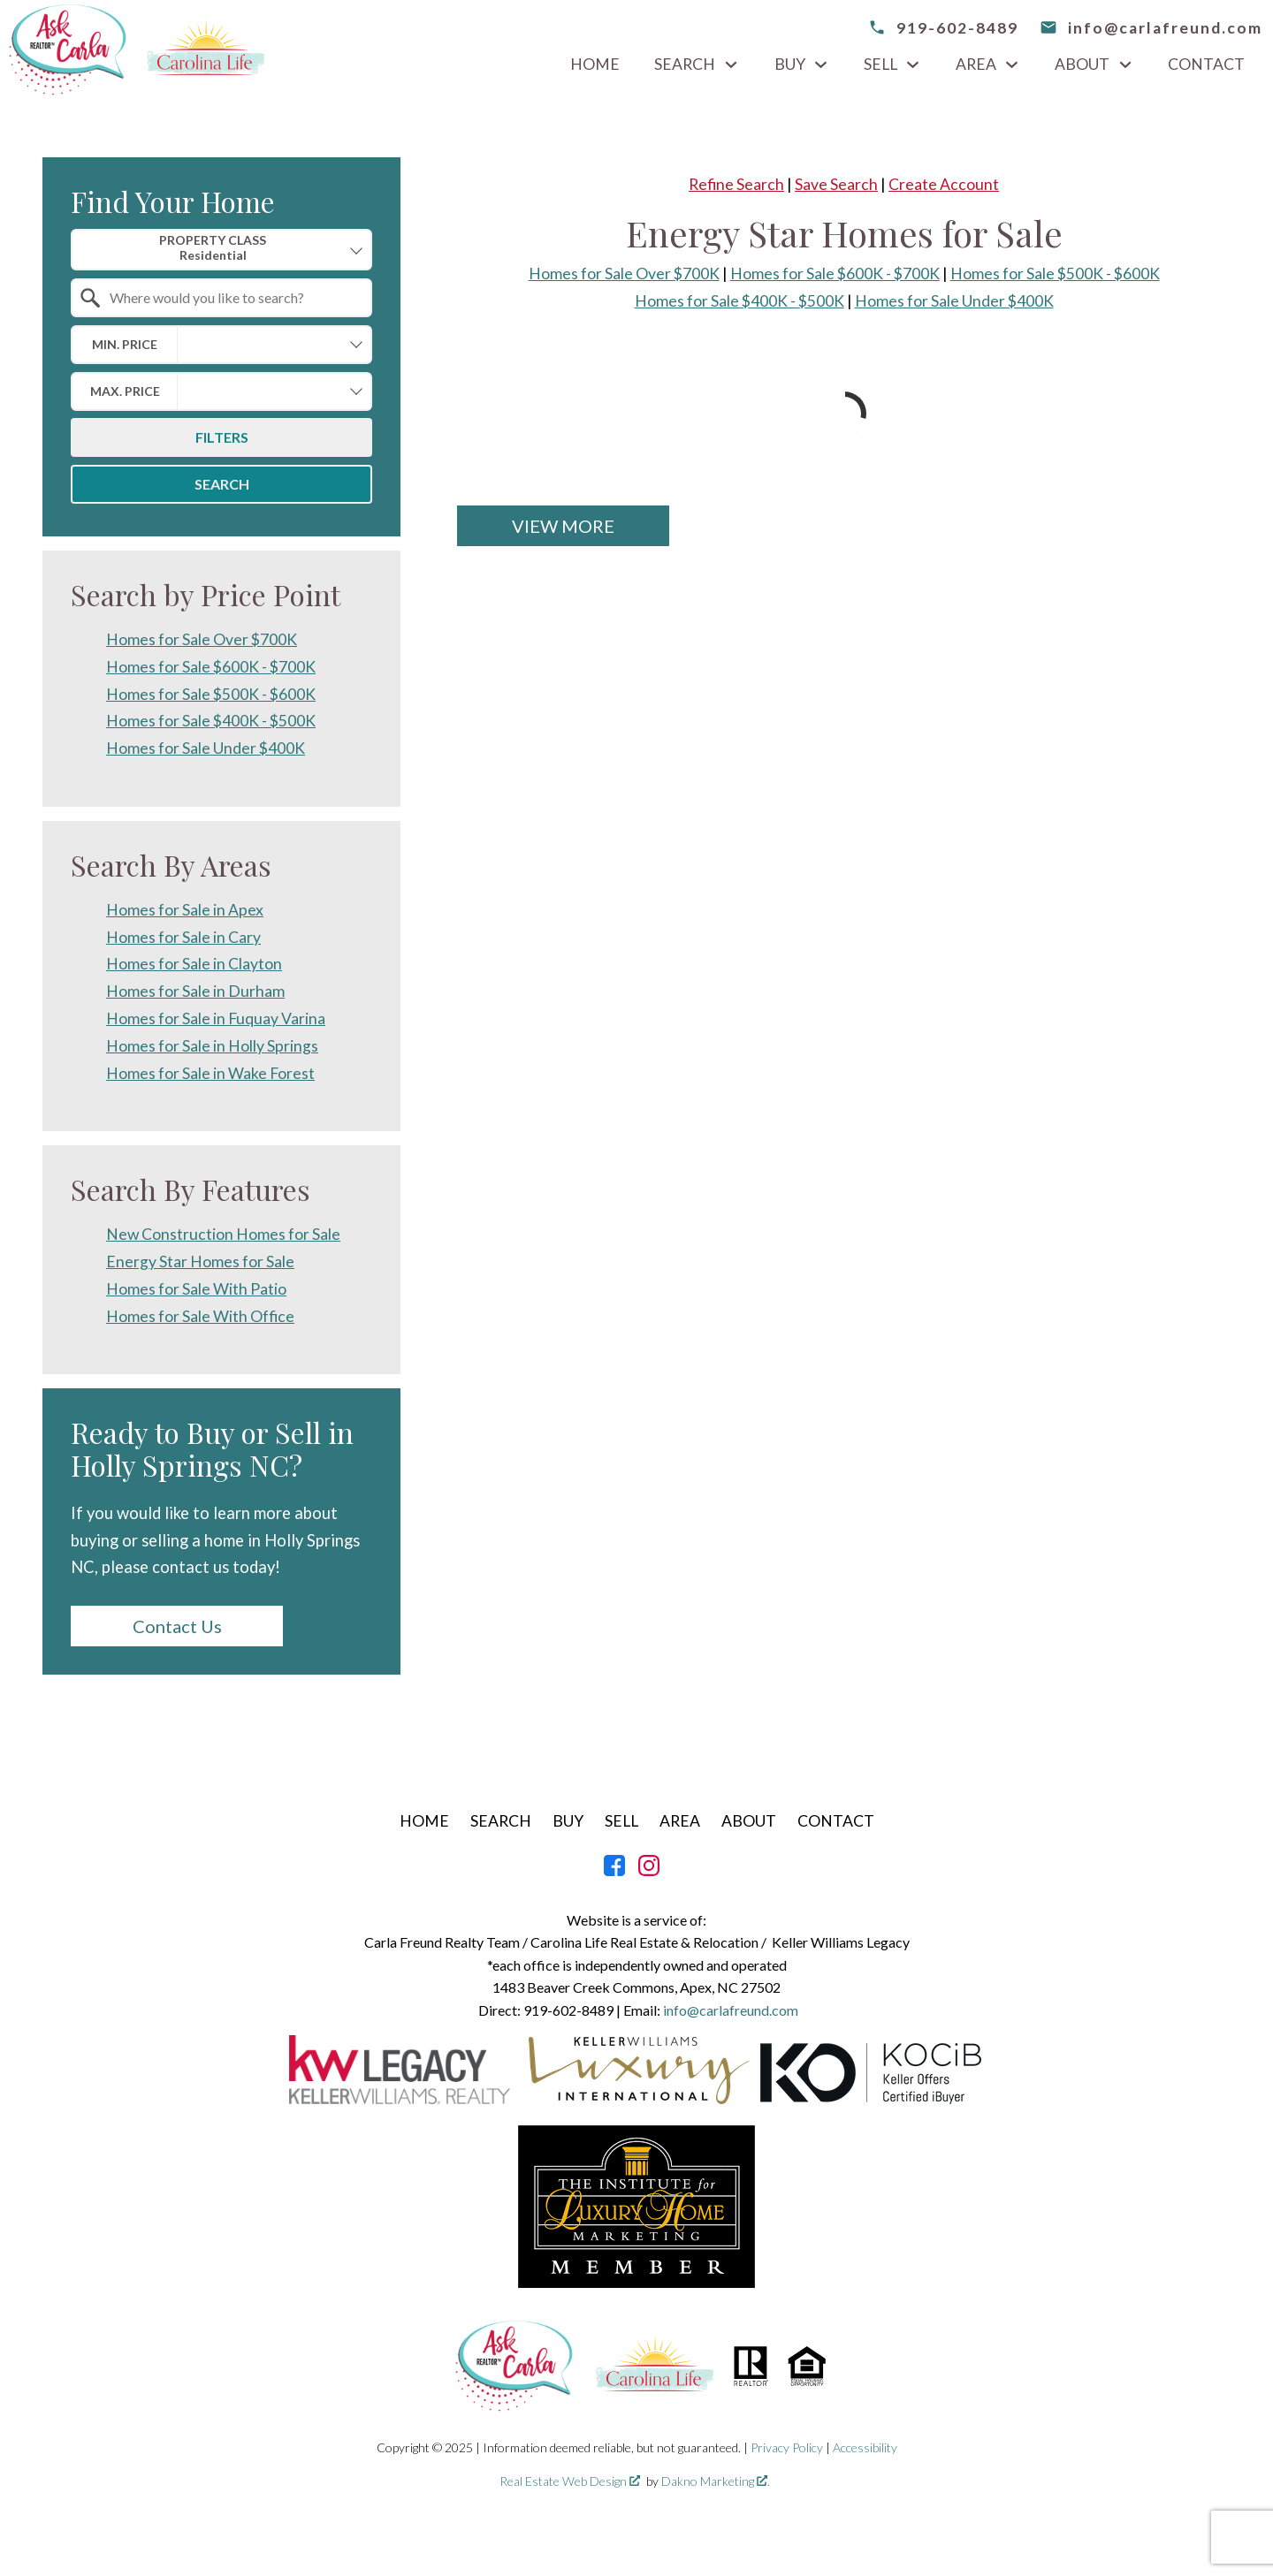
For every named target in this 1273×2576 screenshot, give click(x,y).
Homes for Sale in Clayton (194, 963)
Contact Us (177, 1626)
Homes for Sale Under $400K (954, 301)
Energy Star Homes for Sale (200, 1261)
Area (679, 1821)
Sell (621, 1821)
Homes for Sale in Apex (184, 909)
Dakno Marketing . (715, 2481)
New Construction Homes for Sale (223, 1234)
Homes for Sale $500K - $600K (1055, 273)
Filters (221, 437)
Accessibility (865, 2447)
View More (563, 525)
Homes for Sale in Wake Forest (210, 1073)
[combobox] (221, 249)
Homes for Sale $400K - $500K (739, 301)
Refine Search (736, 184)
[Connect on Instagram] (648, 1870)
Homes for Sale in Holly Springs (212, 1046)
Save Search (836, 184)
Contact (1206, 64)
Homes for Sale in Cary (183, 937)
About (748, 1821)
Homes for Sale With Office (200, 1316)
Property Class (213, 247)
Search (221, 483)
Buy (568, 1821)
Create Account (943, 184)
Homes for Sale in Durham (195, 991)
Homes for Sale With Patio (196, 1289)
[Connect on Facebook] (614, 1870)
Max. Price (125, 391)
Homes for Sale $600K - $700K (835, 273)
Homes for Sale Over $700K (624, 273)
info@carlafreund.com (730, 2010)
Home (595, 64)
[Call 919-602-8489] (943, 27)
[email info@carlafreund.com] (1151, 27)
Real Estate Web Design (569, 2481)
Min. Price (124, 344)
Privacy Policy (787, 2447)
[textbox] (232, 297)
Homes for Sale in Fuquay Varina (215, 1018)
